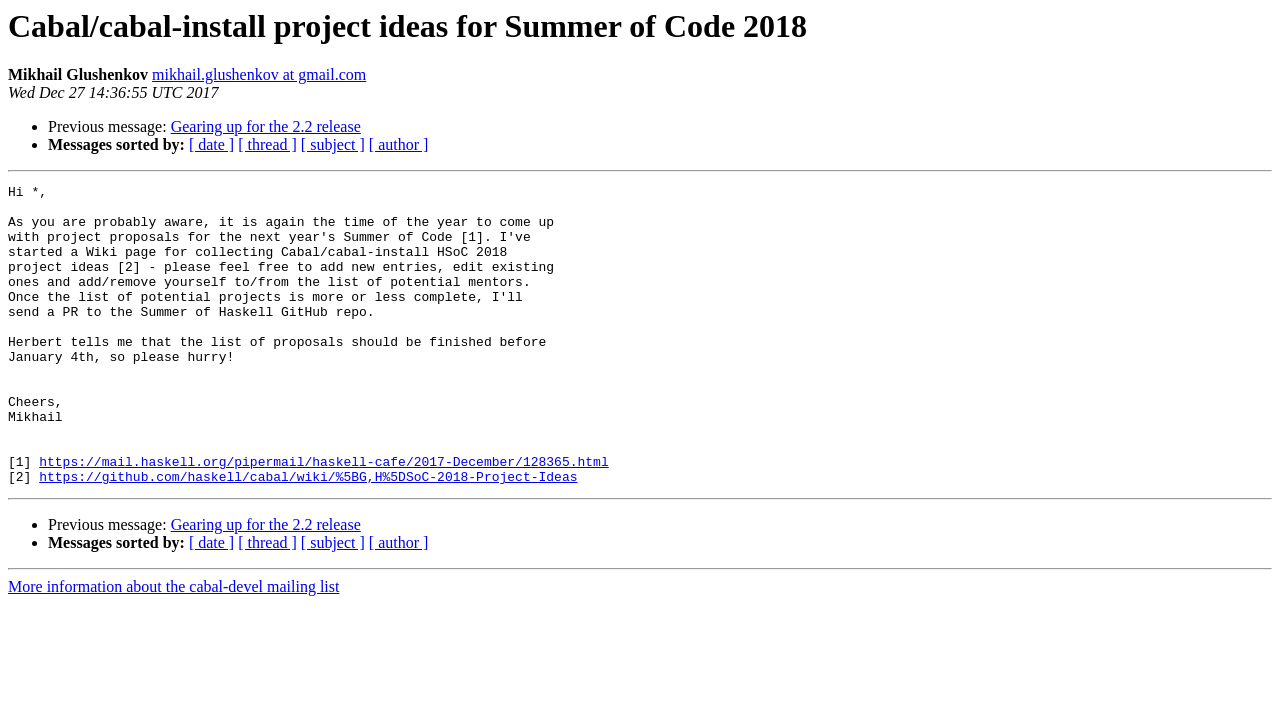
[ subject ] (333, 144)
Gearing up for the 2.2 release (266, 126)
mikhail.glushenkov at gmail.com (259, 74)
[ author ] (399, 144)
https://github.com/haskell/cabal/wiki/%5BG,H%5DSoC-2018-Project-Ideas (308, 536)
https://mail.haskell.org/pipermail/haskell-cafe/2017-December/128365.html (323, 518)
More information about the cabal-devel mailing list (173, 646)
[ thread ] (267, 144)
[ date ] (211, 144)
